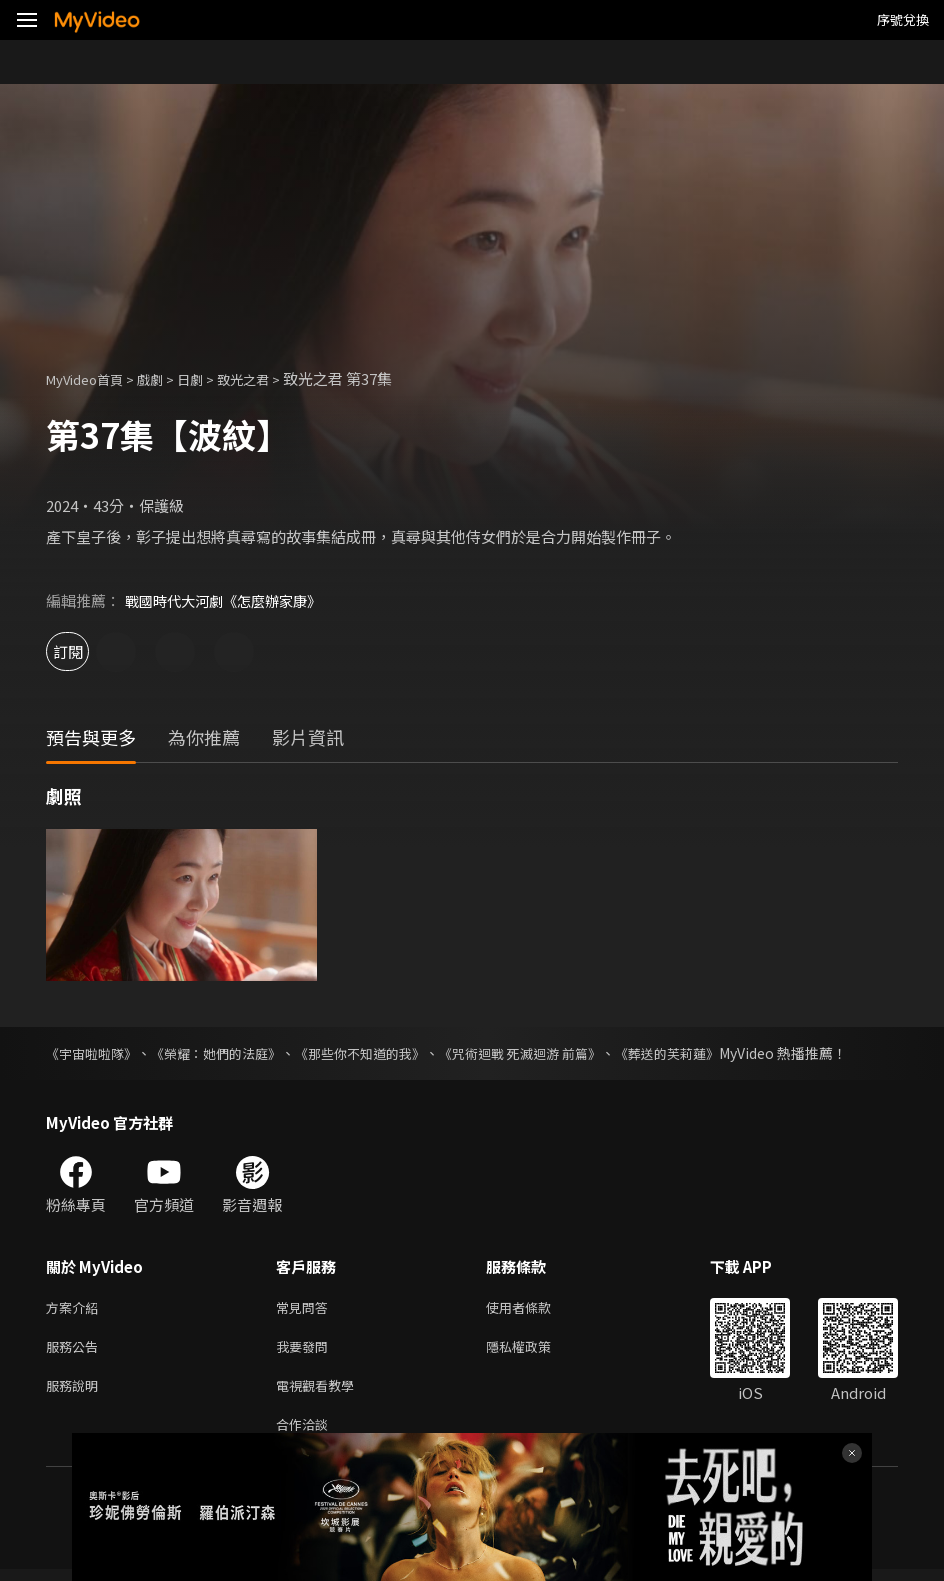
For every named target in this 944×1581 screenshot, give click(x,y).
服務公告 (76, 1350)
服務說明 (76, 1392)
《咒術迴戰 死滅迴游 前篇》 (553, 1053)
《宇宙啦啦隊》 (95, 1053)
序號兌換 (903, 19)
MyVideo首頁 (91, 378)
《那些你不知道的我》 (382, 1053)
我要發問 (306, 1350)
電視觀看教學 (321, 1392)
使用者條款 (535, 1308)
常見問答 (306, 1308)
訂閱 (86, 651)
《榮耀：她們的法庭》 (228, 1053)
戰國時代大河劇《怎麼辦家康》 (230, 600)
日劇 (210, 378)
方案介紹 (76, 1308)
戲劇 (166, 378)
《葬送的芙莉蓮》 (710, 1053)
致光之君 (269, 378)
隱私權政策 (535, 1350)
